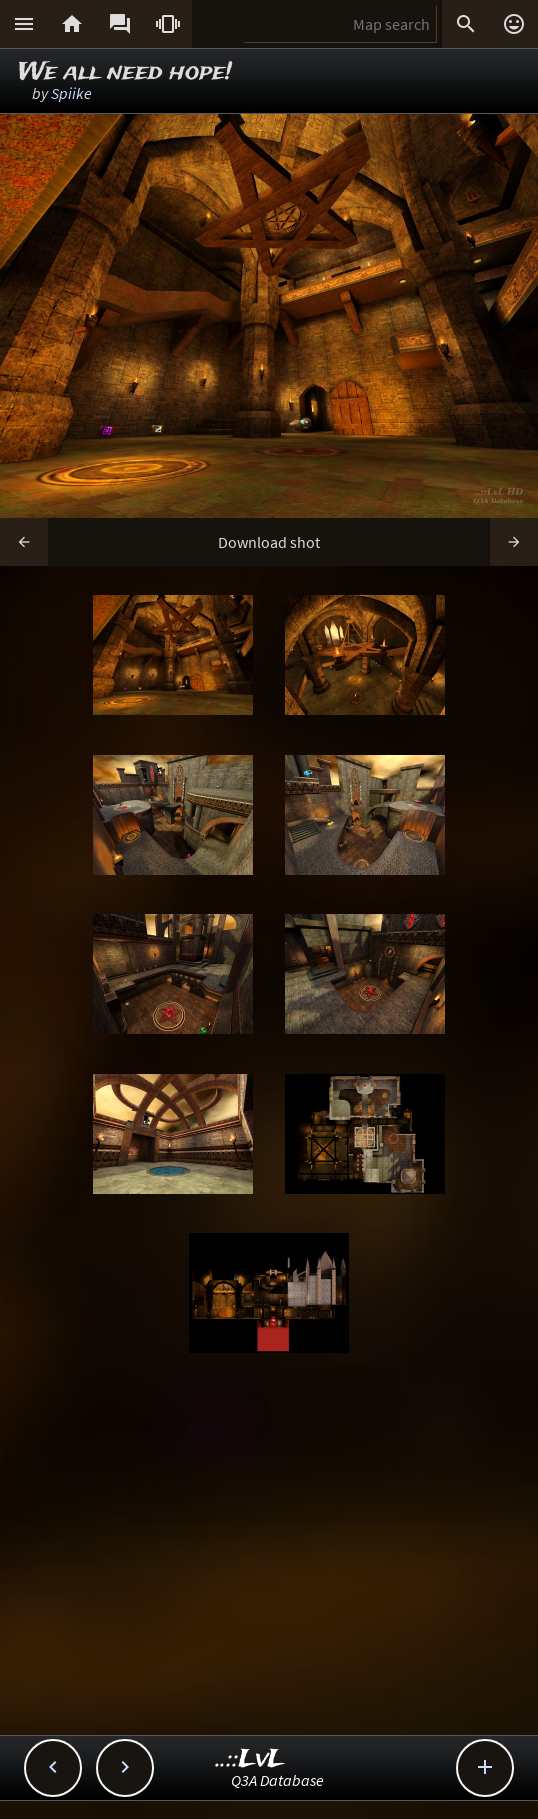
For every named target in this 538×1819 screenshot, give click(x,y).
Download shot (269, 542)
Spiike (71, 93)
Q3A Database (277, 1780)
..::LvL (250, 1759)
